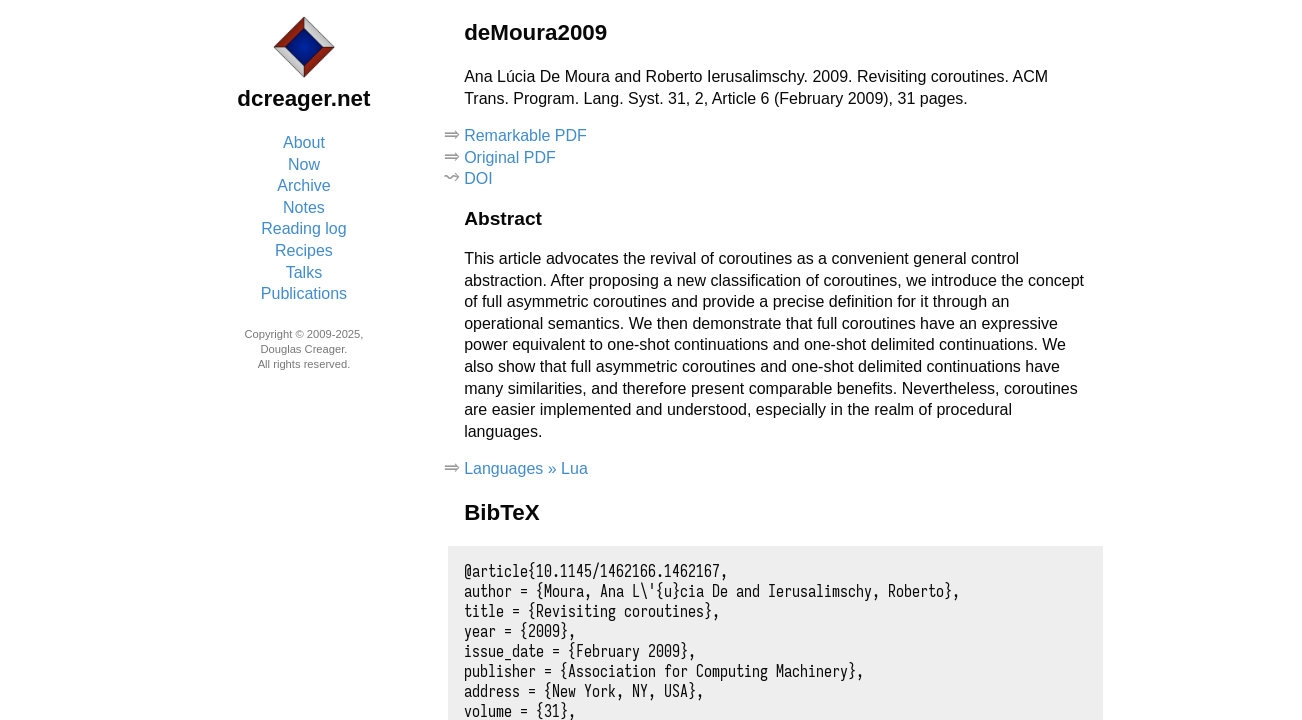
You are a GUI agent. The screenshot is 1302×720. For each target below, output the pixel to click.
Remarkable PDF (525, 135)
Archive (303, 185)
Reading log (303, 228)
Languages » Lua (526, 468)
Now (304, 164)
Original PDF (510, 157)
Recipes (304, 250)
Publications (304, 293)
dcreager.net (303, 98)
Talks (304, 272)
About (304, 142)
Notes (304, 207)
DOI (478, 178)
